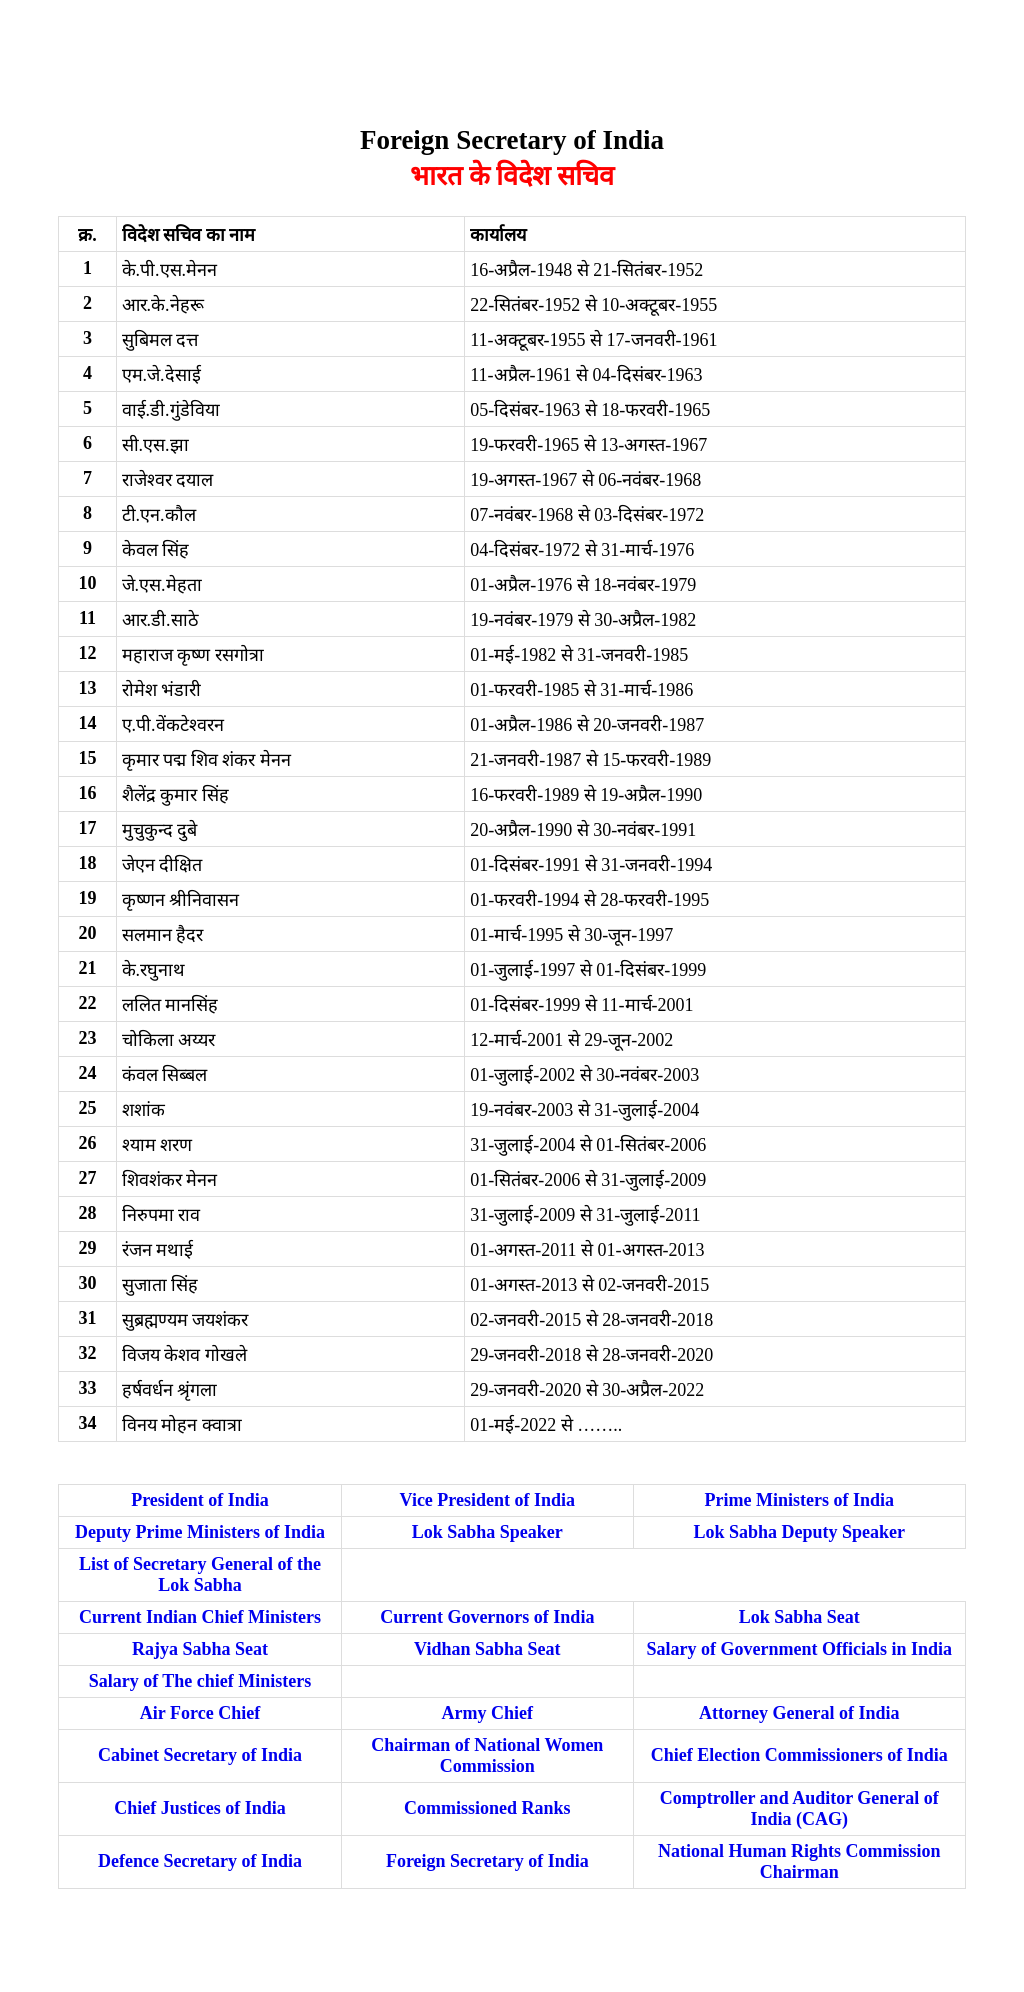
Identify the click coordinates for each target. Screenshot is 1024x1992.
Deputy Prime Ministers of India (200, 1532)
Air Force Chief (200, 1713)
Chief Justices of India (200, 1808)
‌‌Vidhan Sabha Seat (487, 1649)
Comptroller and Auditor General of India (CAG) (799, 1808)
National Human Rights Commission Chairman (799, 1861)
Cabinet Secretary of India (200, 1755)
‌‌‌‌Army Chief (487, 1713)
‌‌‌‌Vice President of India (488, 1500)
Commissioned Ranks (487, 1808)
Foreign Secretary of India (487, 1861)
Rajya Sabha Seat (200, 1649)
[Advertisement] (372, 53)
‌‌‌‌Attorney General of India (799, 1713)
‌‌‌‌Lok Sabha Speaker (487, 1532)
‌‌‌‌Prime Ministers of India (799, 1500)
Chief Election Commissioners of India (799, 1755)
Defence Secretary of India (200, 1861)
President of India (200, 1500)
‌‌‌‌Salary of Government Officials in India (800, 1649)
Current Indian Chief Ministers (200, 1617)
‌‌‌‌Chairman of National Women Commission (487, 1755)
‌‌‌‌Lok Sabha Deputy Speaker (800, 1532)
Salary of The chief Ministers (200, 1681)
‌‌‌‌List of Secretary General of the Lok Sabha (200, 1574)
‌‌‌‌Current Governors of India (487, 1617)
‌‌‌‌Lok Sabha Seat (799, 1617)
